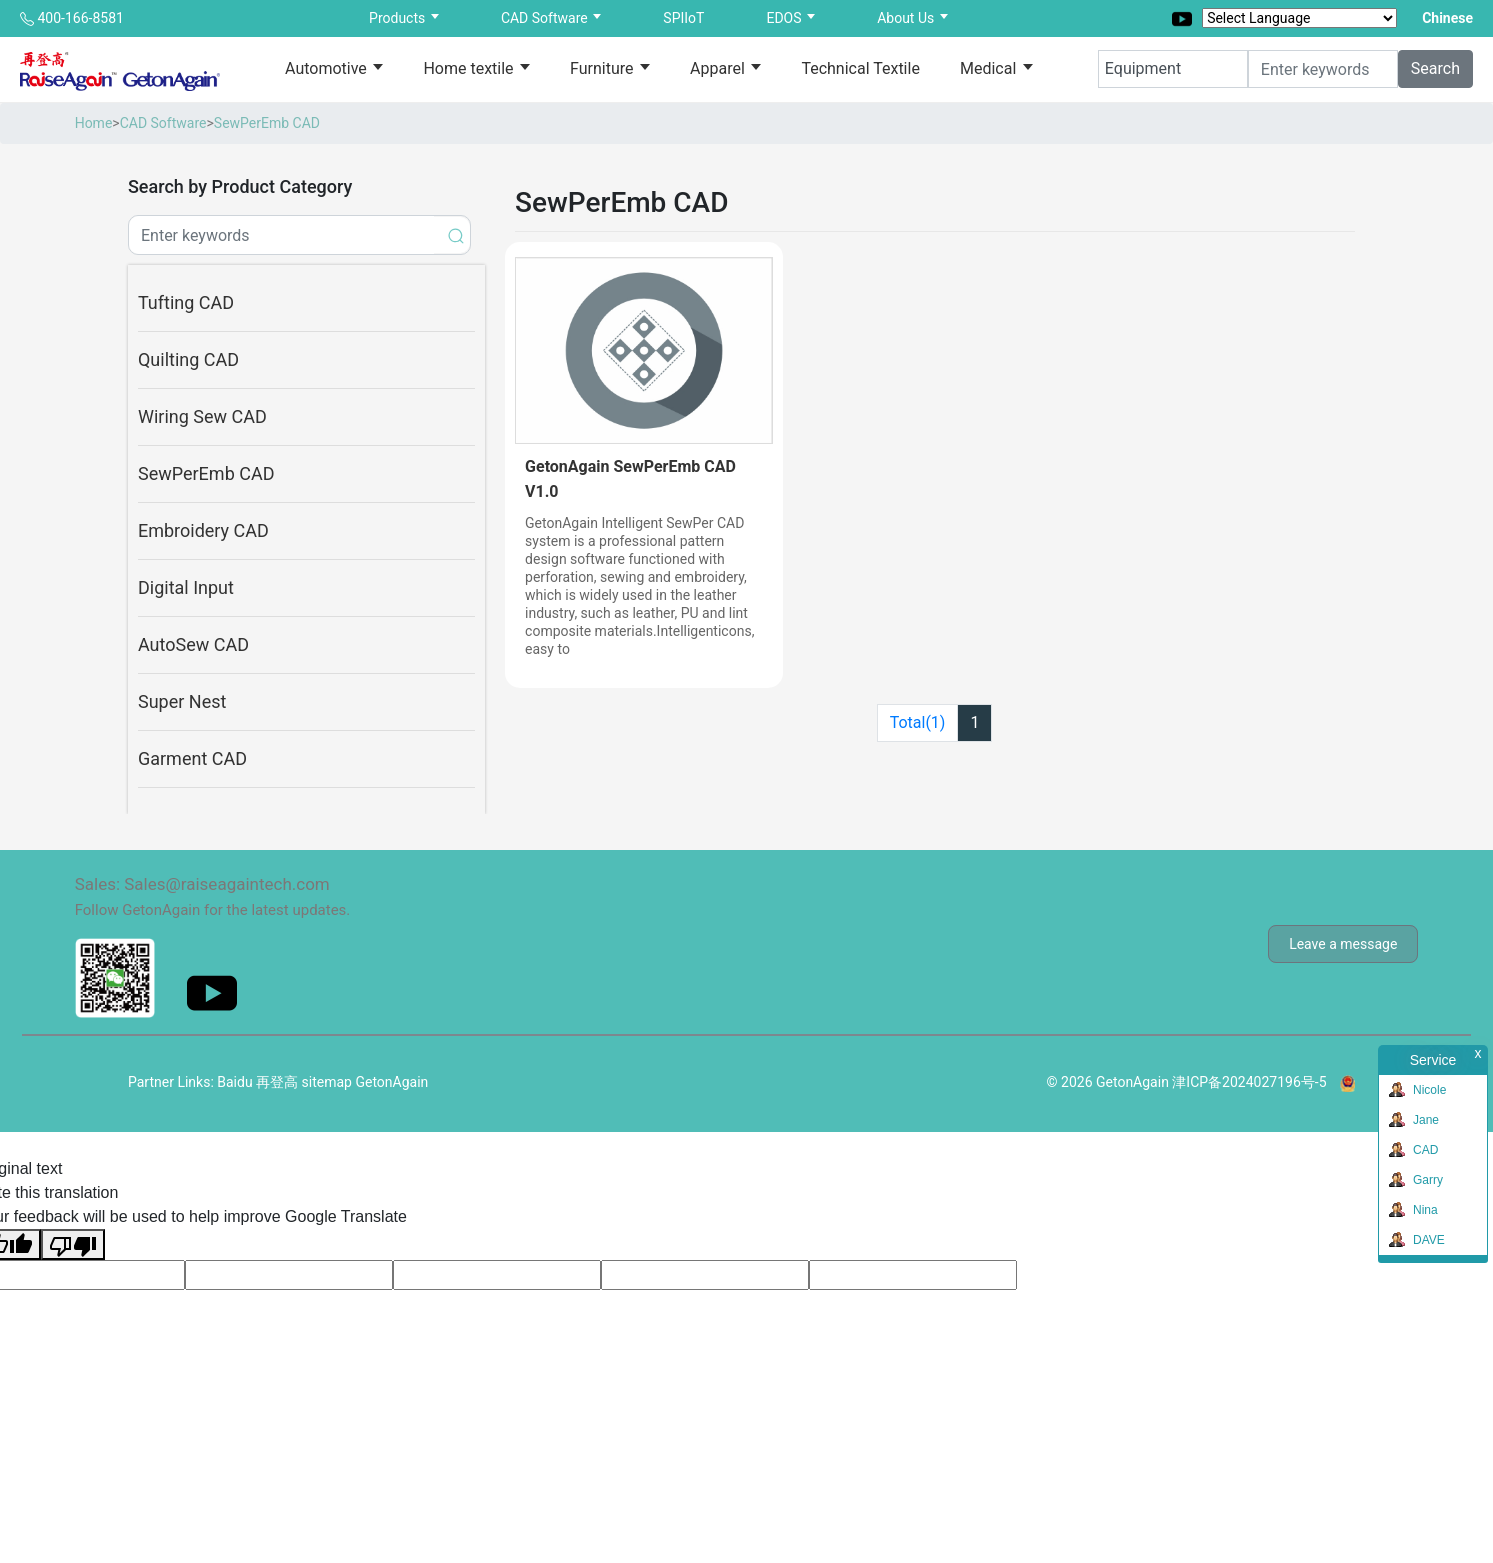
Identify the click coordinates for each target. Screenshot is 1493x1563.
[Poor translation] (73, 1244)
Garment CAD (192, 758)
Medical (990, 68)
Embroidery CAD (203, 530)
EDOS (785, 18)
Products (399, 18)
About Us (907, 18)
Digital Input (186, 587)
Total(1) (918, 722)
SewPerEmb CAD (267, 123)
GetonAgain (391, 1082)
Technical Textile (860, 68)
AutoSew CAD (193, 644)
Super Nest (182, 701)
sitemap (327, 1082)
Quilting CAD (188, 359)
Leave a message (1343, 944)
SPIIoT (683, 18)
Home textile (470, 68)
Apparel (719, 68)
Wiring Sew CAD (202, 416)
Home (94, 123)
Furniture (603, 68)
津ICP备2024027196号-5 (1249, 1082)
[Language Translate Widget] (1299, 18)
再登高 (277, 1082)
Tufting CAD (186, 302)
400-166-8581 (80, 18)
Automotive (328, 68)
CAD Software (546, 18)
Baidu (234, 1082)
